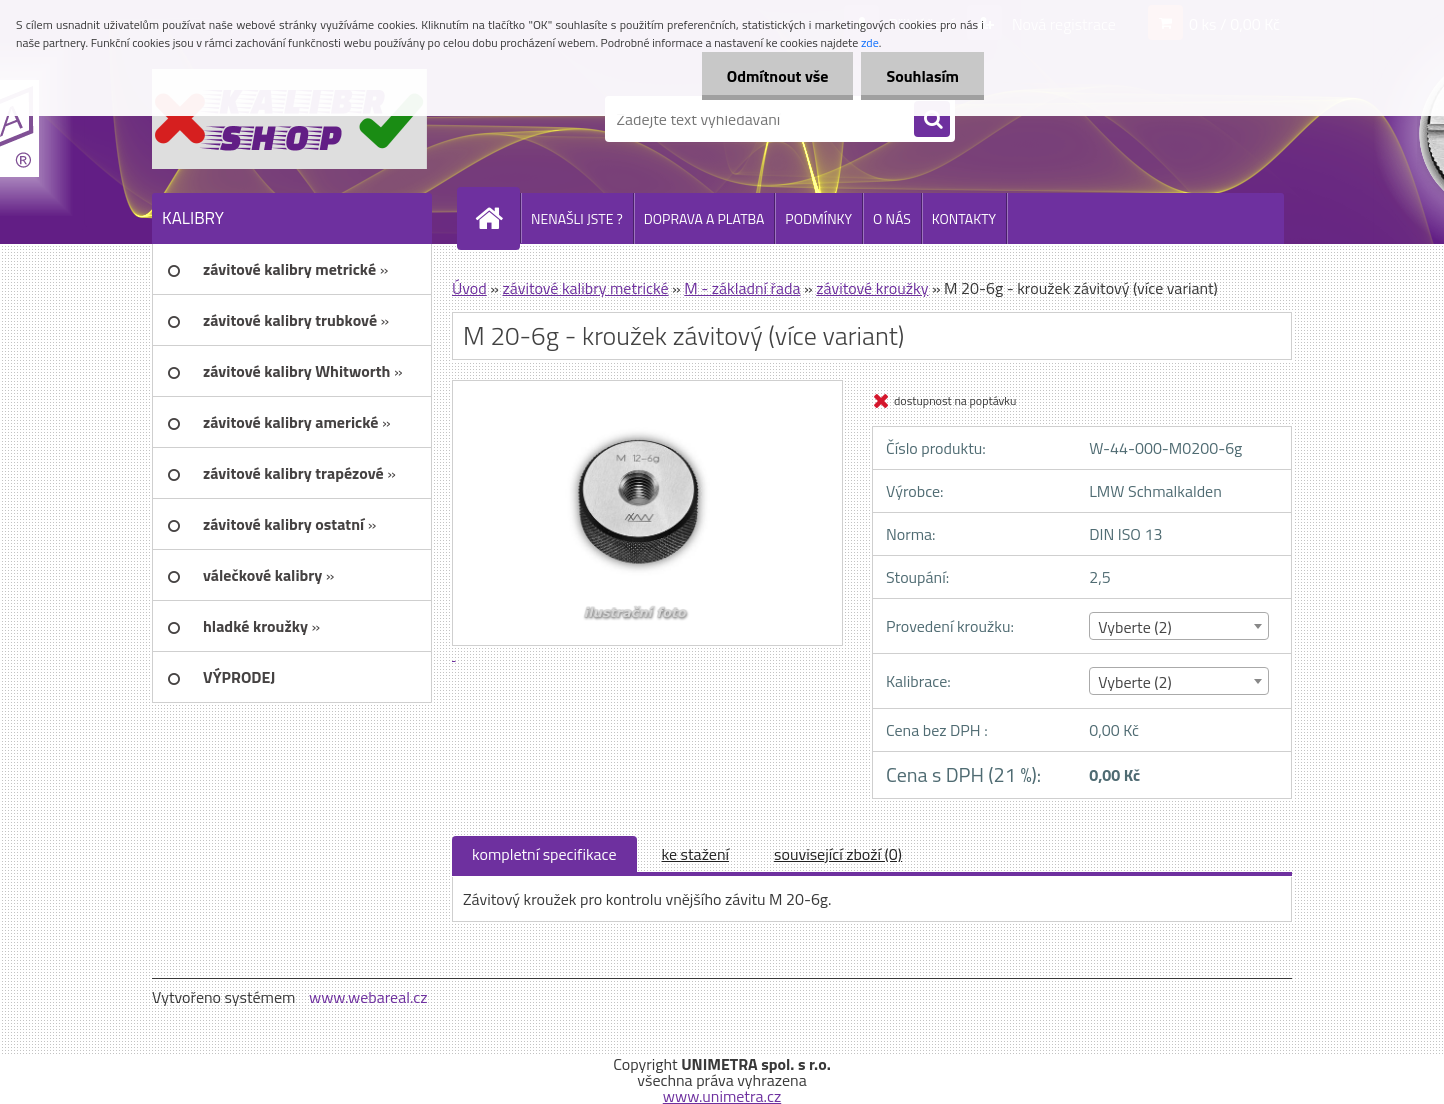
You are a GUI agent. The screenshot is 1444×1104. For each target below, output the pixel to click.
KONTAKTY (964, 218)
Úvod (469, 288)
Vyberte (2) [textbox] (1135, 627)
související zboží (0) (838, 854)
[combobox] (1178, 626)
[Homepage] (497, 218)
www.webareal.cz (368, 997)
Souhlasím (922, 76)
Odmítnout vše (778, 76)
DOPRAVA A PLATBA (704, 218)
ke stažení (696, 854)
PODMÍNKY (818, 218)
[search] (932, 120)
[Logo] (289, 119)
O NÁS (892, 218)
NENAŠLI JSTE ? (577, 218)
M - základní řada (742, 288)
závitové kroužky (872, 288)
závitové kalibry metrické (585, 288)
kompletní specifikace (544, 854)
